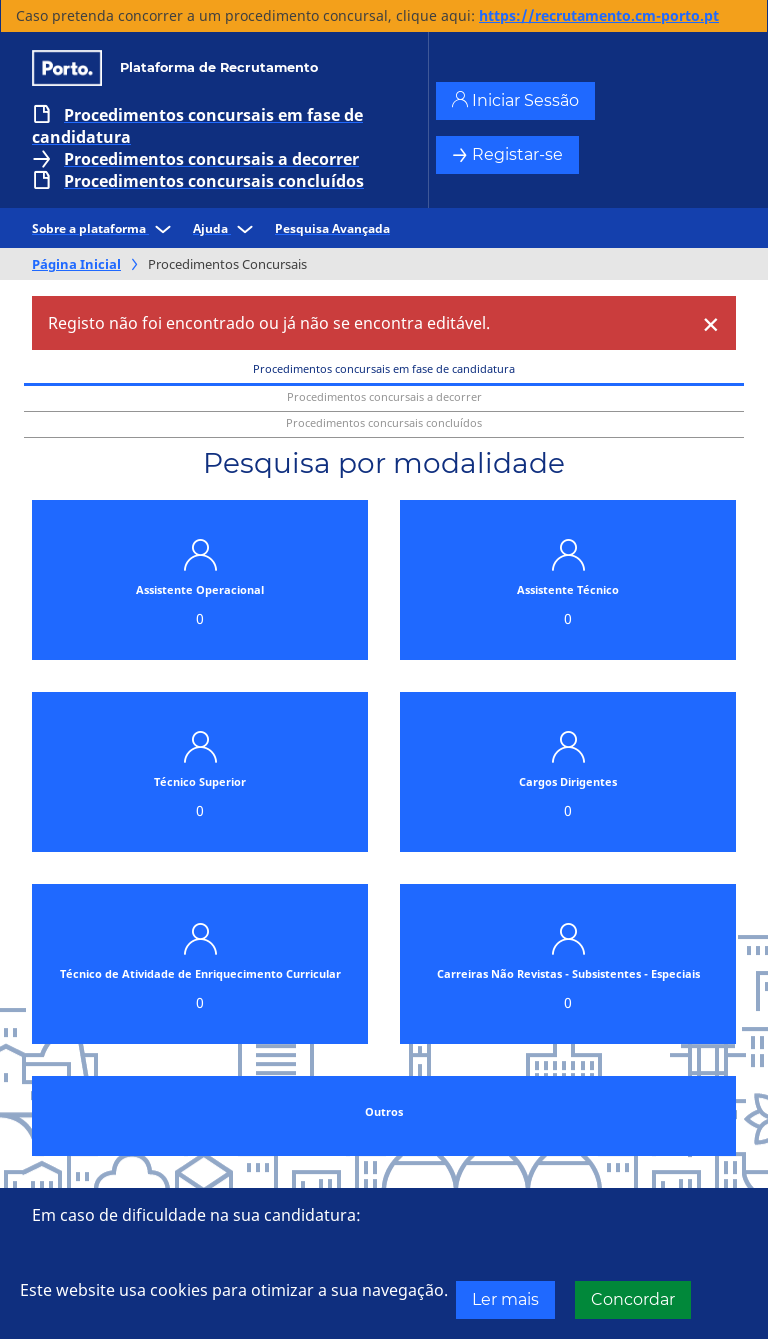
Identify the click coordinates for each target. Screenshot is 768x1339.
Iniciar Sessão (515, 100)
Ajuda (226, 228)
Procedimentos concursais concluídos (214, 181)
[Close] (711, 323)
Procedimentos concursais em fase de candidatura (197, 126)
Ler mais (505, 1299)
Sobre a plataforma (104, 228)
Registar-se (507, 154)
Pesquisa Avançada (332, 228)
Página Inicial (76, 264)
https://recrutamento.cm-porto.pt (599, 15)
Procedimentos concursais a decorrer (211, 159)
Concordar (633, 1299)
